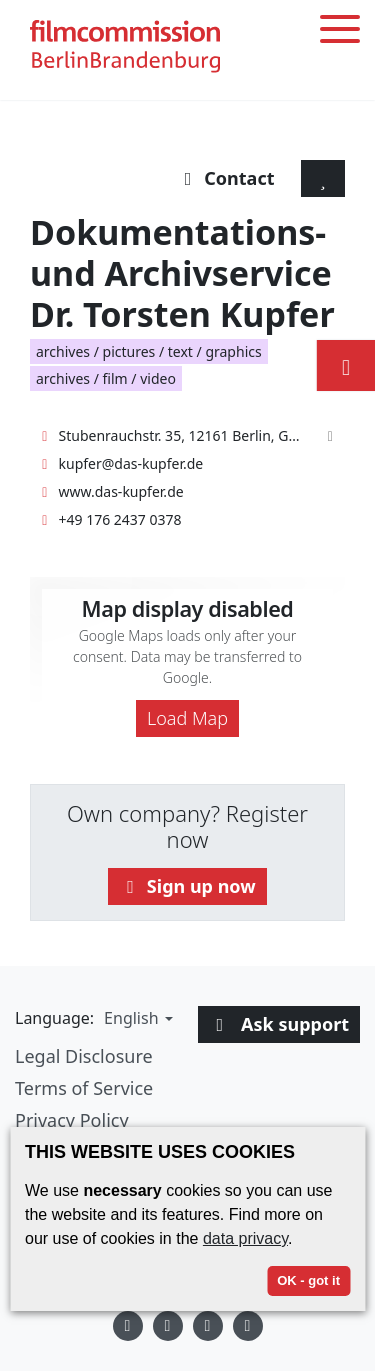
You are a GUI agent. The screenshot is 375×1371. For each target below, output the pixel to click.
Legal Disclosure (84, 1056)
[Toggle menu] (340, 32)
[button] (136, 1018)
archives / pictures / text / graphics (149, 351)
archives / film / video (106, 378)
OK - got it (308, 1280)
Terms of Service (84, 1088)
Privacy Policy (72, 1120)
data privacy (245, 1238)
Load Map (187, 718)
